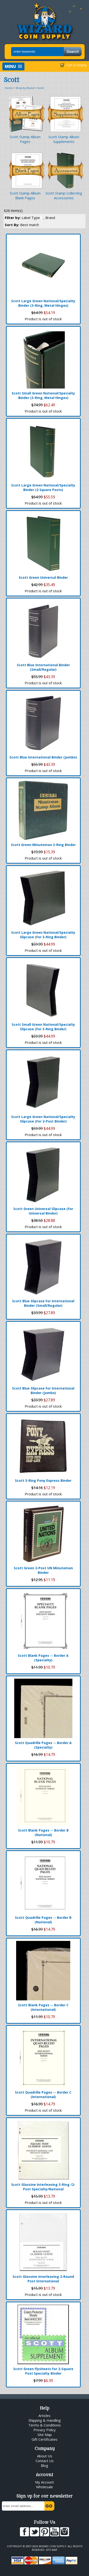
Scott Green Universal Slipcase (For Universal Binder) (43, 1210)
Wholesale (44, 2486)
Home (9, 88)
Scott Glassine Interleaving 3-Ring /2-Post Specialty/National (43, 2186)
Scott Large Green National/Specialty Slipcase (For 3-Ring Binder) (43, 934)
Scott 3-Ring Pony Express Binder (43, 1480)
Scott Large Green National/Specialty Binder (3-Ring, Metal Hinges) (43, 303)
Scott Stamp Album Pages (25, 139)
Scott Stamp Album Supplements (63, 139)
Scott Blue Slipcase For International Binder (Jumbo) (43, 1390)
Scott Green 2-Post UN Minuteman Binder (43, 1570)
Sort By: (22, 224)
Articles (44, 2415)
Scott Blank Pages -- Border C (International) (43, 2007)
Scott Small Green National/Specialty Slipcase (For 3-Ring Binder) (43, 1026)
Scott (40, 88)
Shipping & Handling (44, 2420)
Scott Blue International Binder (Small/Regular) (43, 667)
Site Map (44, 2434)
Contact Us (45, 2460)
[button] (13, 66)
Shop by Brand (25, 88)
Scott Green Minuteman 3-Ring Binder (43, 844)
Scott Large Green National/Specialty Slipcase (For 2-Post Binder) (43, 1118)
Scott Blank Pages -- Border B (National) (43, 1832)
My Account (44, 2482)
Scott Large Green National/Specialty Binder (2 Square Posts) (43, 487)
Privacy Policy (44, 2429)
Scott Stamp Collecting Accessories (64, 195)
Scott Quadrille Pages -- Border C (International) (43, 2094)
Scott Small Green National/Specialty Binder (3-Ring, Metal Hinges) (43, 395)
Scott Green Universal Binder (43, 577)
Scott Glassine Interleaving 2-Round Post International (43, 2278)
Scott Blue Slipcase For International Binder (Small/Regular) (43, 1303)
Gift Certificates (44, 2439)
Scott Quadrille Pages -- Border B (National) (43, 1919)
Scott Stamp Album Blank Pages (25, 195)
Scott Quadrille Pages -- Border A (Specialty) (43, 1745)
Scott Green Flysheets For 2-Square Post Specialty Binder (43, 2371)
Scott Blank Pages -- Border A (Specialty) (43, 1657)
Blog (44, 2465)
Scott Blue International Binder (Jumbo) (43, 757)
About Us (44, 2456)
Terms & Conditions (44, 2425)
